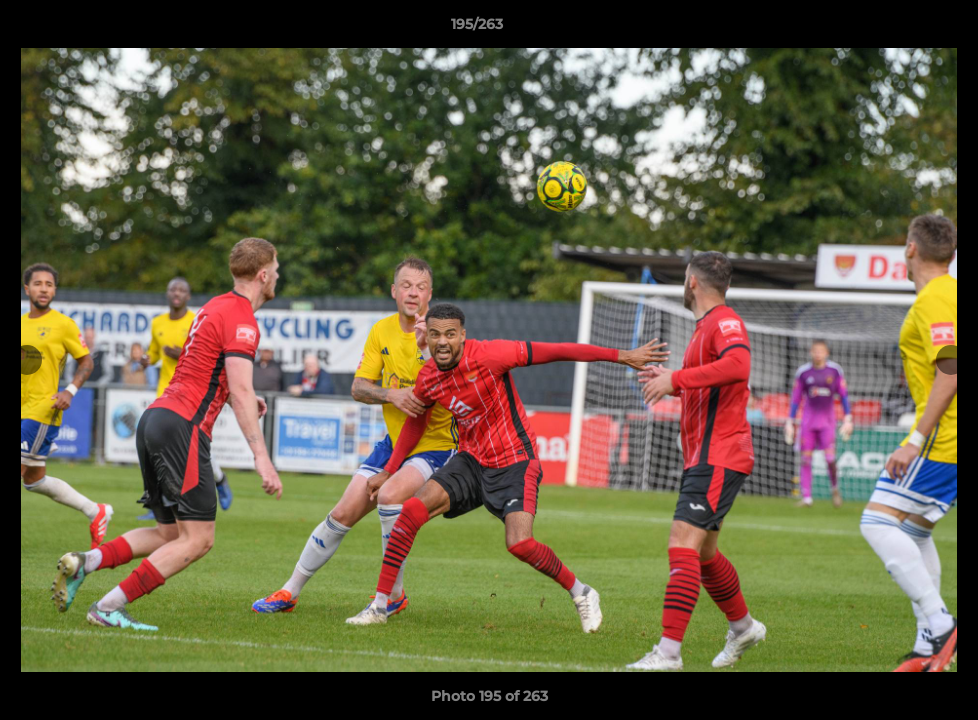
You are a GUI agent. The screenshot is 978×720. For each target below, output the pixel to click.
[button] (894, 29)
